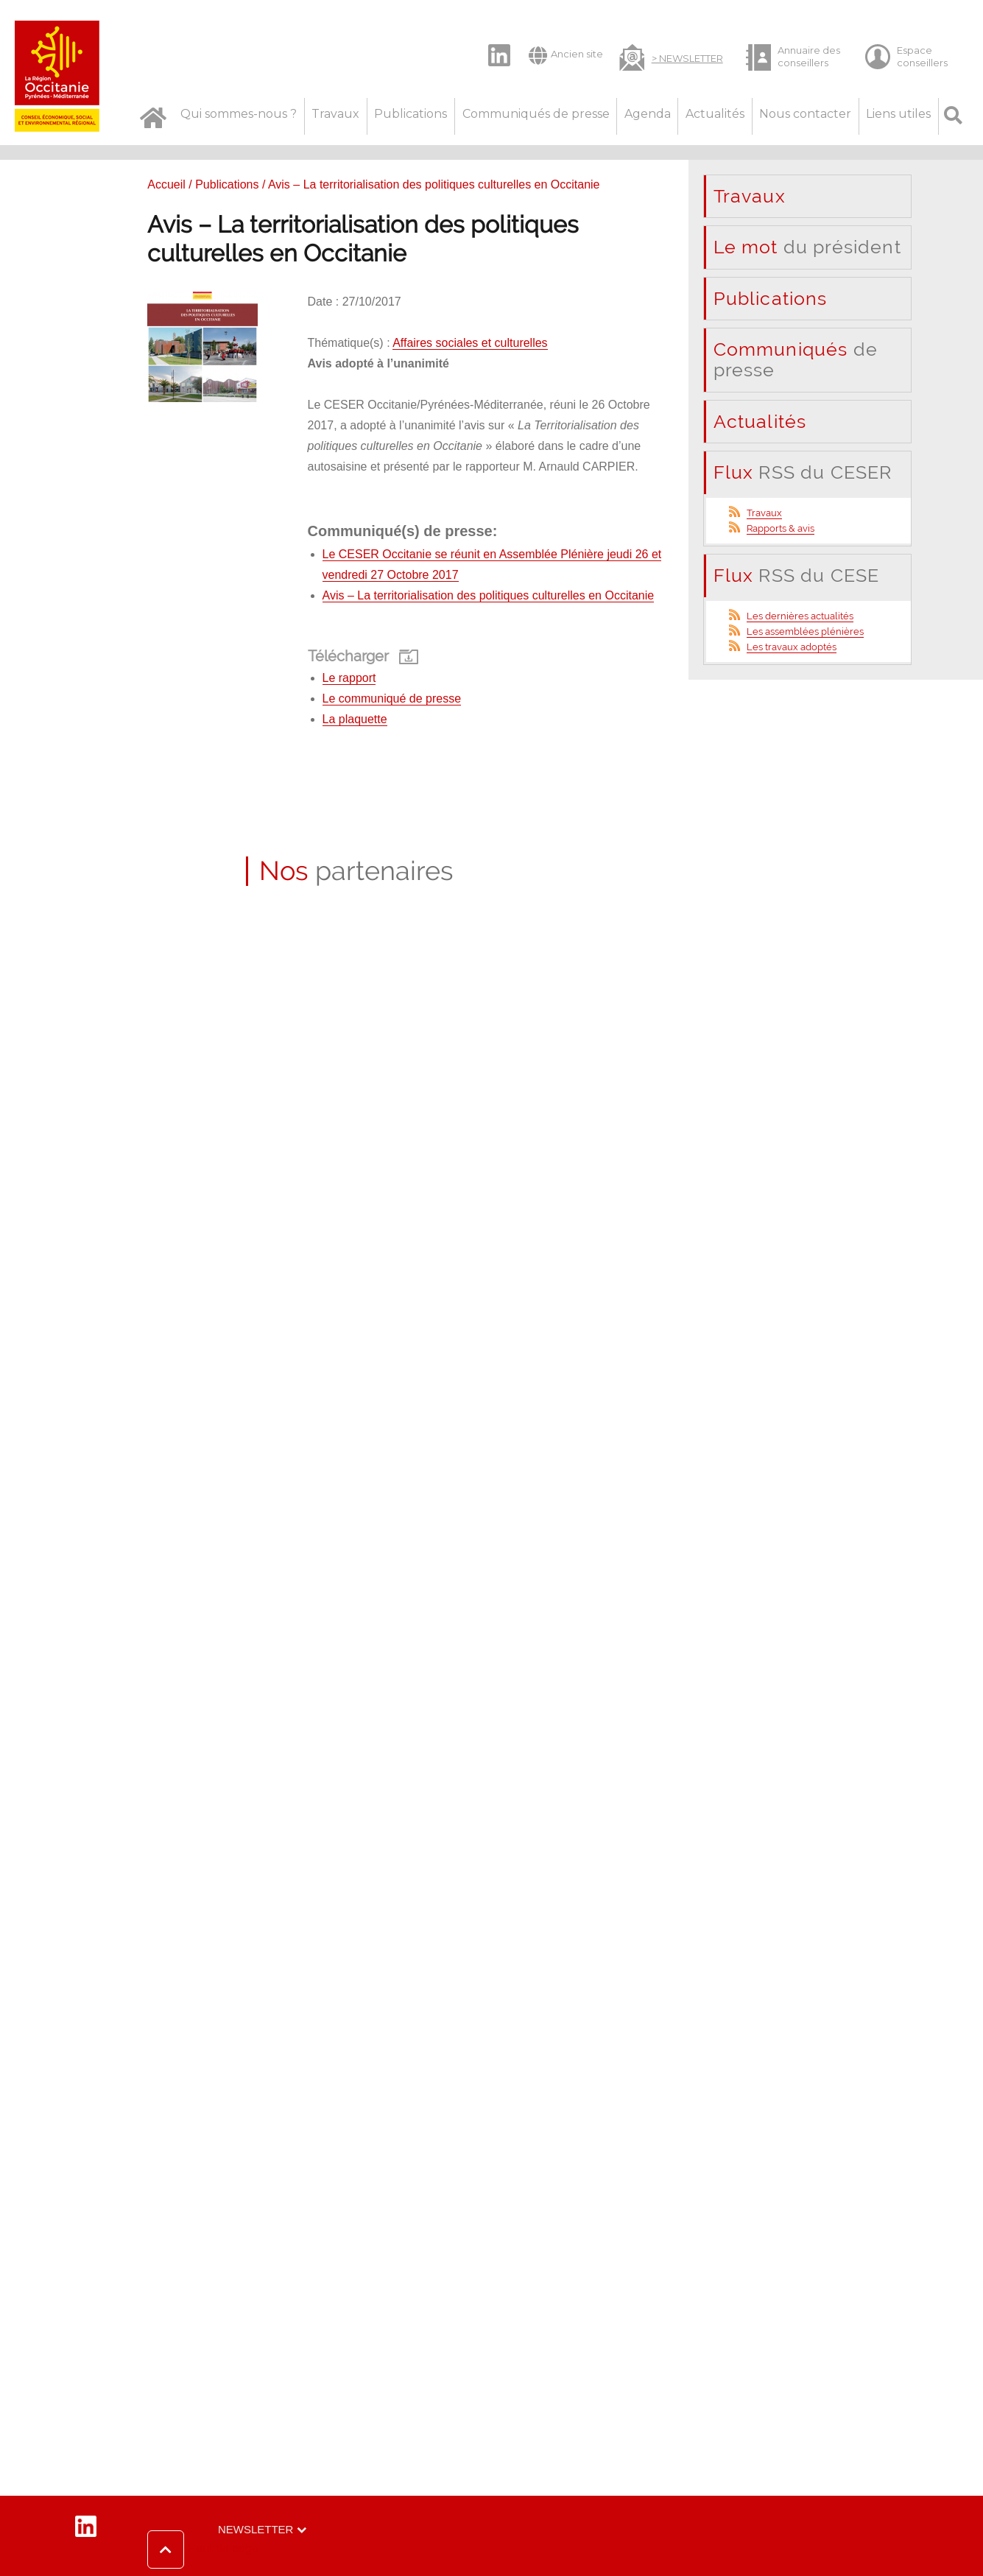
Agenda (647, 114)
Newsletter (256, 2529)
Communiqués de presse (536, 114)
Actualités (715, 114)
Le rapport (349, 678)
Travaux (335, 114)
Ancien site (566, 55)
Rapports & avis (780, 528)
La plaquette (355, 719)
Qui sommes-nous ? (238, 114)
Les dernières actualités (800, 616)
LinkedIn (491, 43)
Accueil (166, 184)
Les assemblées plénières (805, 631)
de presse (796, 359)
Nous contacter (805, 114)
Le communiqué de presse (392, 698)
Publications (410, 114)
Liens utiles (898, 114)
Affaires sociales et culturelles (469, 343)
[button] (202, 2549)
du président (807, 247)
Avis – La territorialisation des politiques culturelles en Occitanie (489, 595)
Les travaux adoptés (791, 646)
